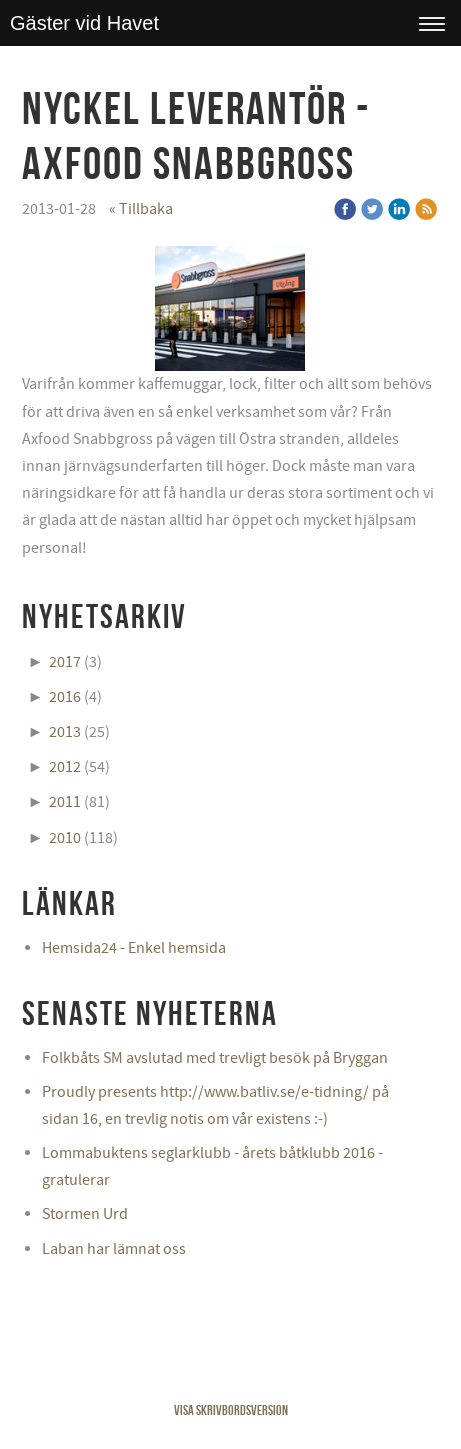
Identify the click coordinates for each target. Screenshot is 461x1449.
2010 (65, 838)
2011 (65, 802)
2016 (65, 697)
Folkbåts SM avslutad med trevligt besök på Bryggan (215, 1058)
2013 (65, 732)
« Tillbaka (141, 209)
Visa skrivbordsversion (231, 1410)
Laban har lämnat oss (114, 1249)
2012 (65, 767)
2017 (65, 662)
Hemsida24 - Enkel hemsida (134, 948)
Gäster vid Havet (84, 23)
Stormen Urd (85, 1214)
